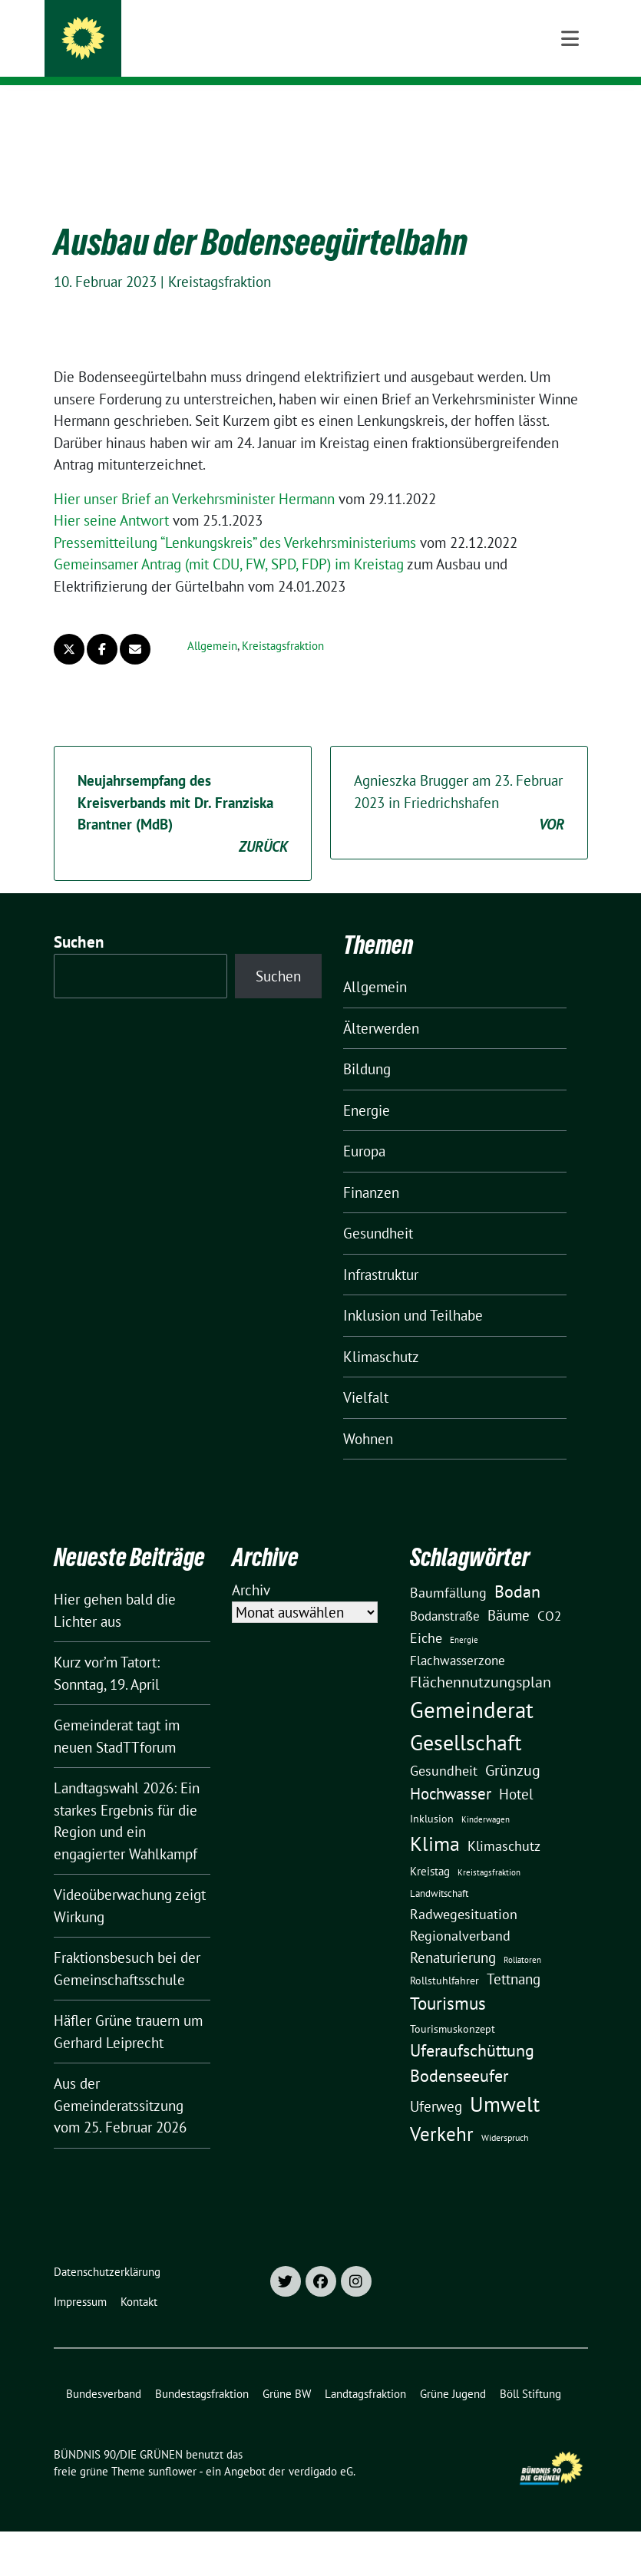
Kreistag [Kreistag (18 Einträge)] (430, 1847)
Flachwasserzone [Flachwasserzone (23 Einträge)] (457, 1636)
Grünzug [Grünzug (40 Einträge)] (512, 1746)
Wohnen (368, 1415)
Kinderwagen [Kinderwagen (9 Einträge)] (485, 1795)
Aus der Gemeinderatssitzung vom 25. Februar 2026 (120, 2081)
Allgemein (212, 622)
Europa (364, 1127)
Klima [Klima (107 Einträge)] (435, 1819)
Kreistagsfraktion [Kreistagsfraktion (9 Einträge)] (489, 1848)
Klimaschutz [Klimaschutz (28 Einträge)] (504, 1822)
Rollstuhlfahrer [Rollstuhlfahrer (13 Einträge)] (444, 1957)
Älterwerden (381, 1004)
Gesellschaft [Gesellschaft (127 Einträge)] (465, 1719)
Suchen (79, 918)
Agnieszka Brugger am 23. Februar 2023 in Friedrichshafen (459, 779)
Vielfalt (365, 1373)
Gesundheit (378, 1209)
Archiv (251, 1566)
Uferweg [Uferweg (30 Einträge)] (436, 2082)
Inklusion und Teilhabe (413, 1291)
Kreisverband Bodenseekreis (211, 54)
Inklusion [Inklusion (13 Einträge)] (432, 1795)
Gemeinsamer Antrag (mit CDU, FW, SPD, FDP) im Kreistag (229, 540)
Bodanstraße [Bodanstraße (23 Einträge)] (445, 1592)
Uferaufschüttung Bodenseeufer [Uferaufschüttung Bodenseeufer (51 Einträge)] (472, 2039)
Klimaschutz (381, 1333)
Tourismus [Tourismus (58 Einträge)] (448, 1979)
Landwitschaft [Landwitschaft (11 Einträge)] (439, 1869)
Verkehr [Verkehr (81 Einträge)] (442, 2110)
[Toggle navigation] (570, 110)
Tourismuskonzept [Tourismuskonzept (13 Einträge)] (452, 2005)
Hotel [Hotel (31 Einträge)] (516, 1770)
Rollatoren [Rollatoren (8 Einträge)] (522, 1936)
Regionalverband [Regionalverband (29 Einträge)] (460, 1911)
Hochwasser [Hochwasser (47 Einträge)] (450, 1769)
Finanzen (371, 1168)
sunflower (172, 2447)
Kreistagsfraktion (219, 258)
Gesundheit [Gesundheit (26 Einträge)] (443, 1747)
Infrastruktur (380, 1251)
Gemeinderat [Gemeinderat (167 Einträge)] (472, 1685)
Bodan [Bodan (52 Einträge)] (517, 1567)
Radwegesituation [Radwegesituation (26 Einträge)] (463, 1890)
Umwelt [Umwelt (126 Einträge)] (505, 2080)
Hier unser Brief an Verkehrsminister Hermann (194, 475)
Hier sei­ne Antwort (111, 496)
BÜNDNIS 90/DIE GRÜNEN (202, 32)
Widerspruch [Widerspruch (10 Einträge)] (505, 2113)
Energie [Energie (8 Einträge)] (464, 1616)
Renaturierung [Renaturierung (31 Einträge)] (453, 1934)
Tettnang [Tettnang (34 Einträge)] (513, 1954)
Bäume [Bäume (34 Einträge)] (508, 1591)
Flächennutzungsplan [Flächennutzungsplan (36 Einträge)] (480, 1657)
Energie (366, 1086)
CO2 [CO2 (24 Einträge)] (549, 1592)
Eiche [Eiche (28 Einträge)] (426, 1614)
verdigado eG (321, 2447)
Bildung (367, 1045)
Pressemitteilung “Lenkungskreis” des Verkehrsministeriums (235, 519)
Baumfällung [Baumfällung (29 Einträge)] (448, 1568)
